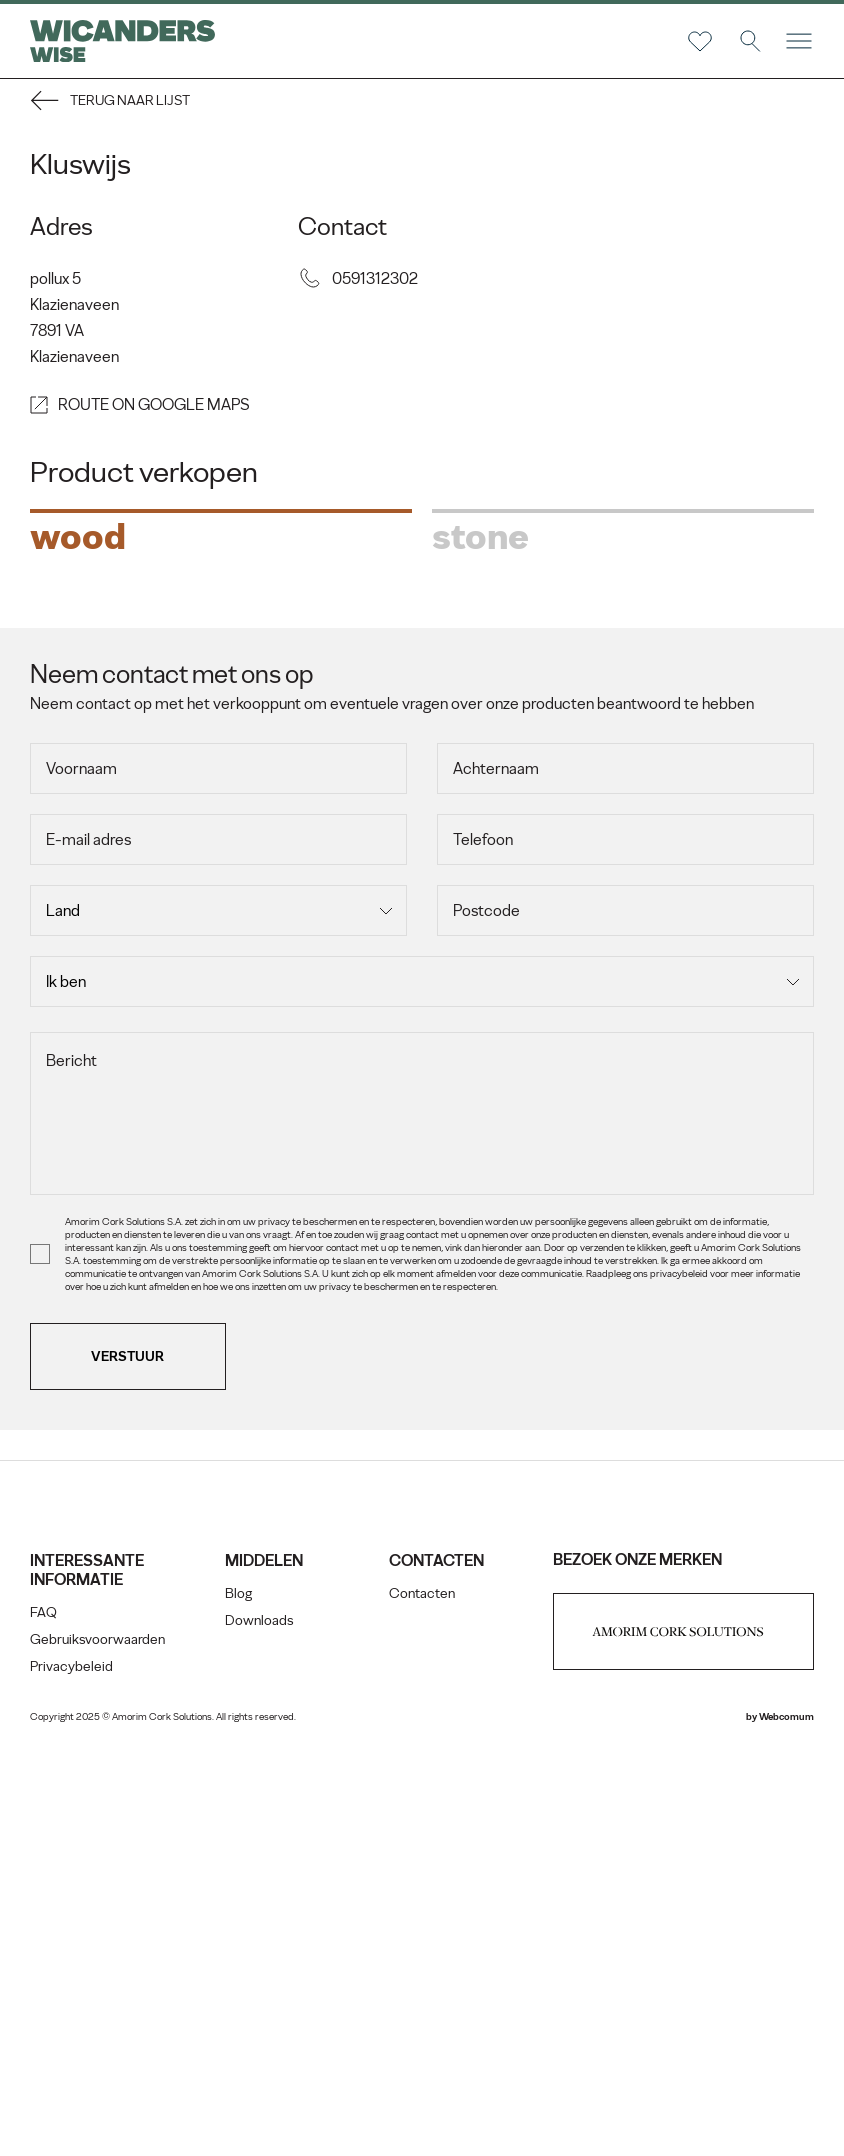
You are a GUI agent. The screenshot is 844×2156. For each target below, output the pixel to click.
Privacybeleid (71, 2069)
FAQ (43, 2015)
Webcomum (786, 2119)
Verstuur (128, 1759)
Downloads (259, 2023)
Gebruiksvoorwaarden (97, 2042)
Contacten (422, 1996)
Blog (238, 1996)
